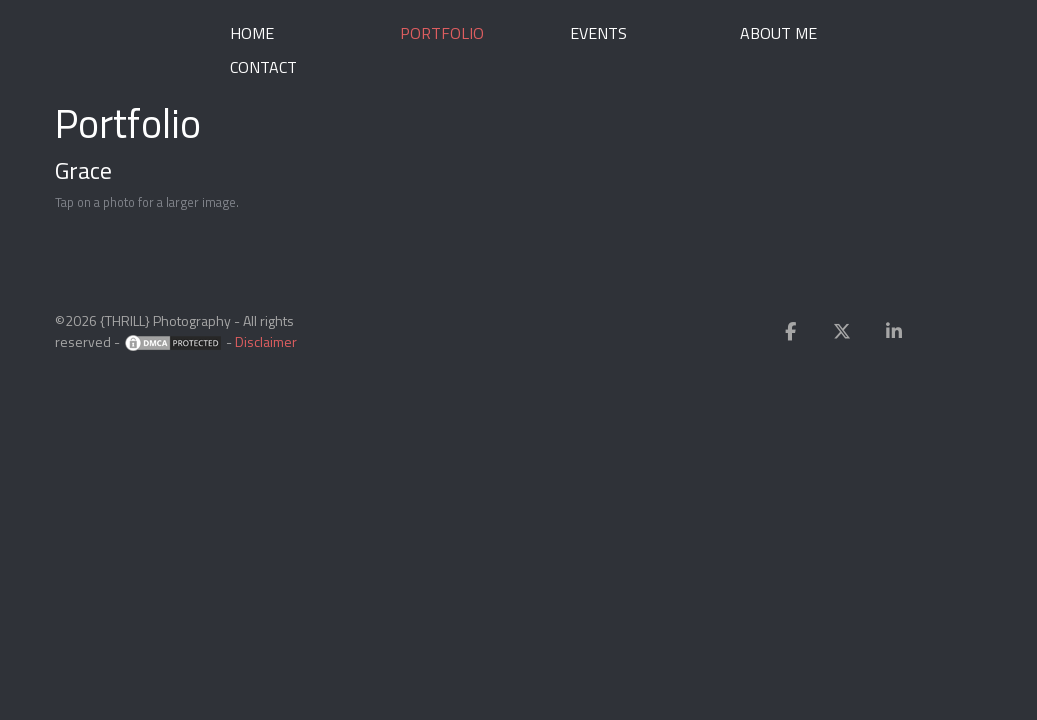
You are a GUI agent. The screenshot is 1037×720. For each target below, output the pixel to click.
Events (598, 33)
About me (778, 33)
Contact (263, 67)
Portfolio (442, 33)
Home (252, 33)
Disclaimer (266, 341)
